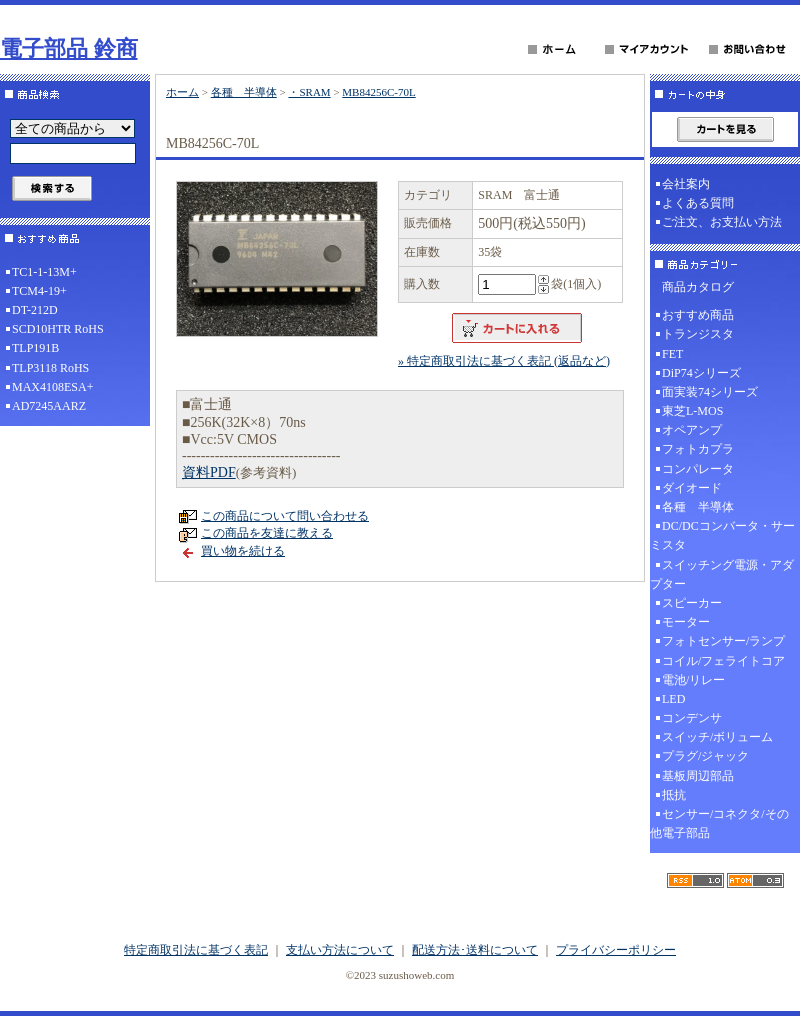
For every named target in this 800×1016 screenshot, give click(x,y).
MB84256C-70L (378, 92)
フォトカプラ (698, 449)
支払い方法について (340, 950)
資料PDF (209, 472)
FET (672, 354)
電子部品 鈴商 (69, 48)
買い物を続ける (243, 551)
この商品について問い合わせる (285, 516)
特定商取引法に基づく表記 (196, 950)
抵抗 (674, 795)
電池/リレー (693, 680)
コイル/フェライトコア (723, 661)
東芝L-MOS (692, 411)
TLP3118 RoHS (50, 368)
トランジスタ (698, 334)
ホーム (182, 92)
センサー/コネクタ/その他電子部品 (719, 823)
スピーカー (692, 603)
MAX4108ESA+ (52, 387)
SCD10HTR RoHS (58, 329)
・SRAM (309, 92)
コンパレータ (698, 469)
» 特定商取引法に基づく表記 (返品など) (504, 361)
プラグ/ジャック (705, 756)
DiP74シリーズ (701, 373)
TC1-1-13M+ (44, 272)
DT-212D (35, 310)
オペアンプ (692, 430)
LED (673, 699)
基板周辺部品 (698, 776)
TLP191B (35, 348)
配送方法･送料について (475, 950)
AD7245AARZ (49, 406)
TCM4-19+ (39, 291)
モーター (686, 622)
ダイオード (692, 488)
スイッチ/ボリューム (717, 737)
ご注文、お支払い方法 (722, 222)
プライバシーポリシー (616, 950)
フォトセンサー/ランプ (723, 641)
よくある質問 (698, 203)
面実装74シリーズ (710, 392)
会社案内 (686, 184)
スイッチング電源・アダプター (722, 574)
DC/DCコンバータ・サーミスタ (722, 535)
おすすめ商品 (698, 315)
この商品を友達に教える (267, 533)
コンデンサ (692, 718)
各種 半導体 (244, 92)
